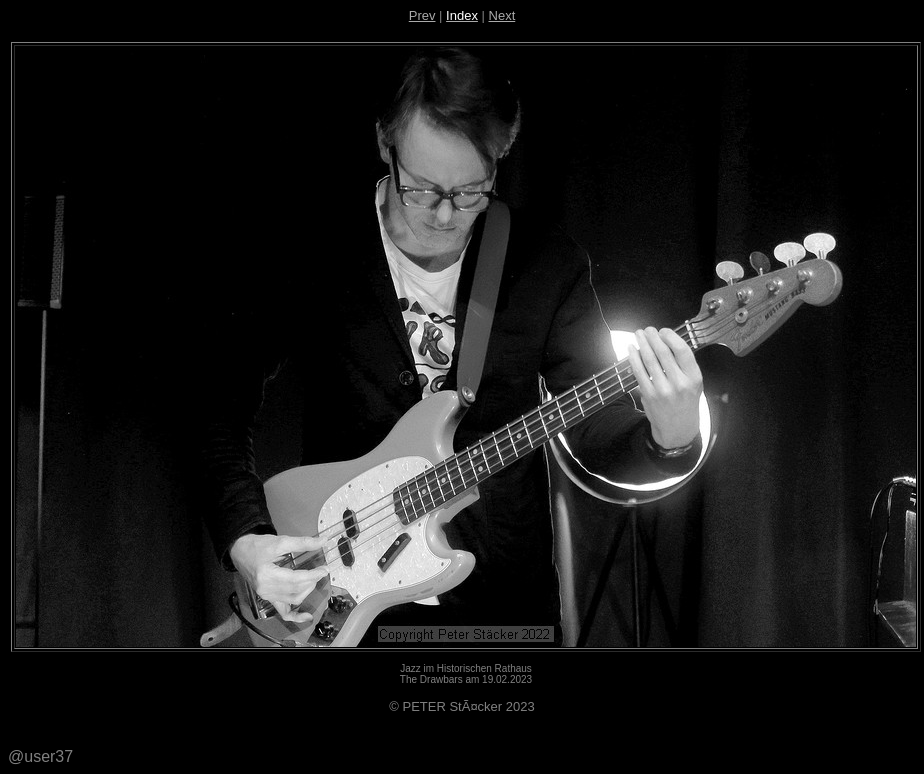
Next (502, 15)
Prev (422, 15)
